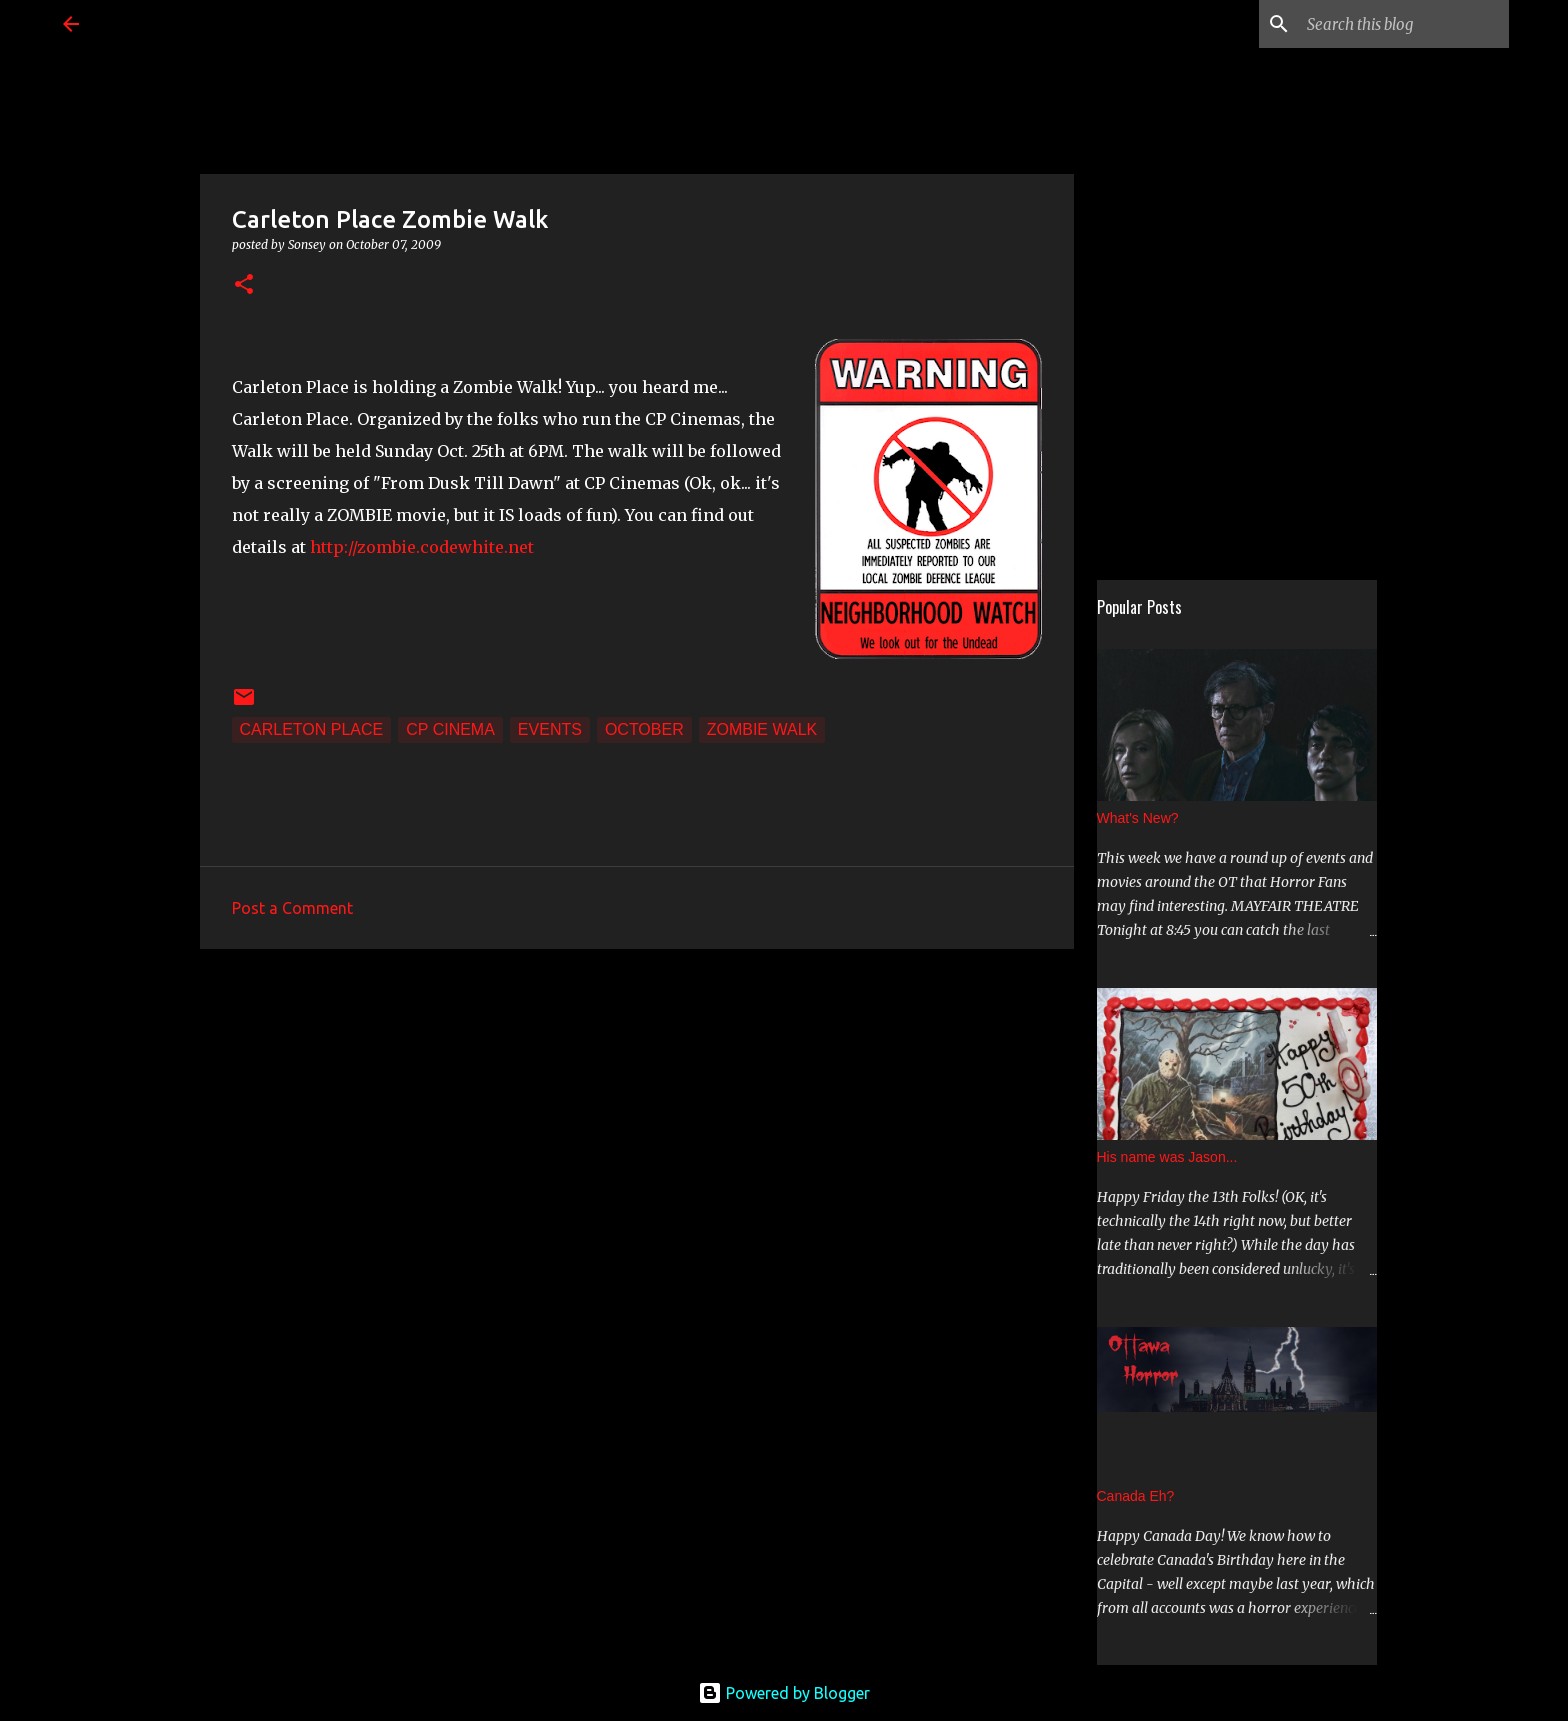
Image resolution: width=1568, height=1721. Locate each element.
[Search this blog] (1404, 24)
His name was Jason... (1167, 1157)
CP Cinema (450, 729)
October (644, 729)
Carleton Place (312, 729)
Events (550, 729)
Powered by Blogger (784, 1693)
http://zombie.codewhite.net (422, 547)
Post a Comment (292, 908)
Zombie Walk (762, 729)
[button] (244, 285)
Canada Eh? (1136, 1496)
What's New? (1138, 818)
